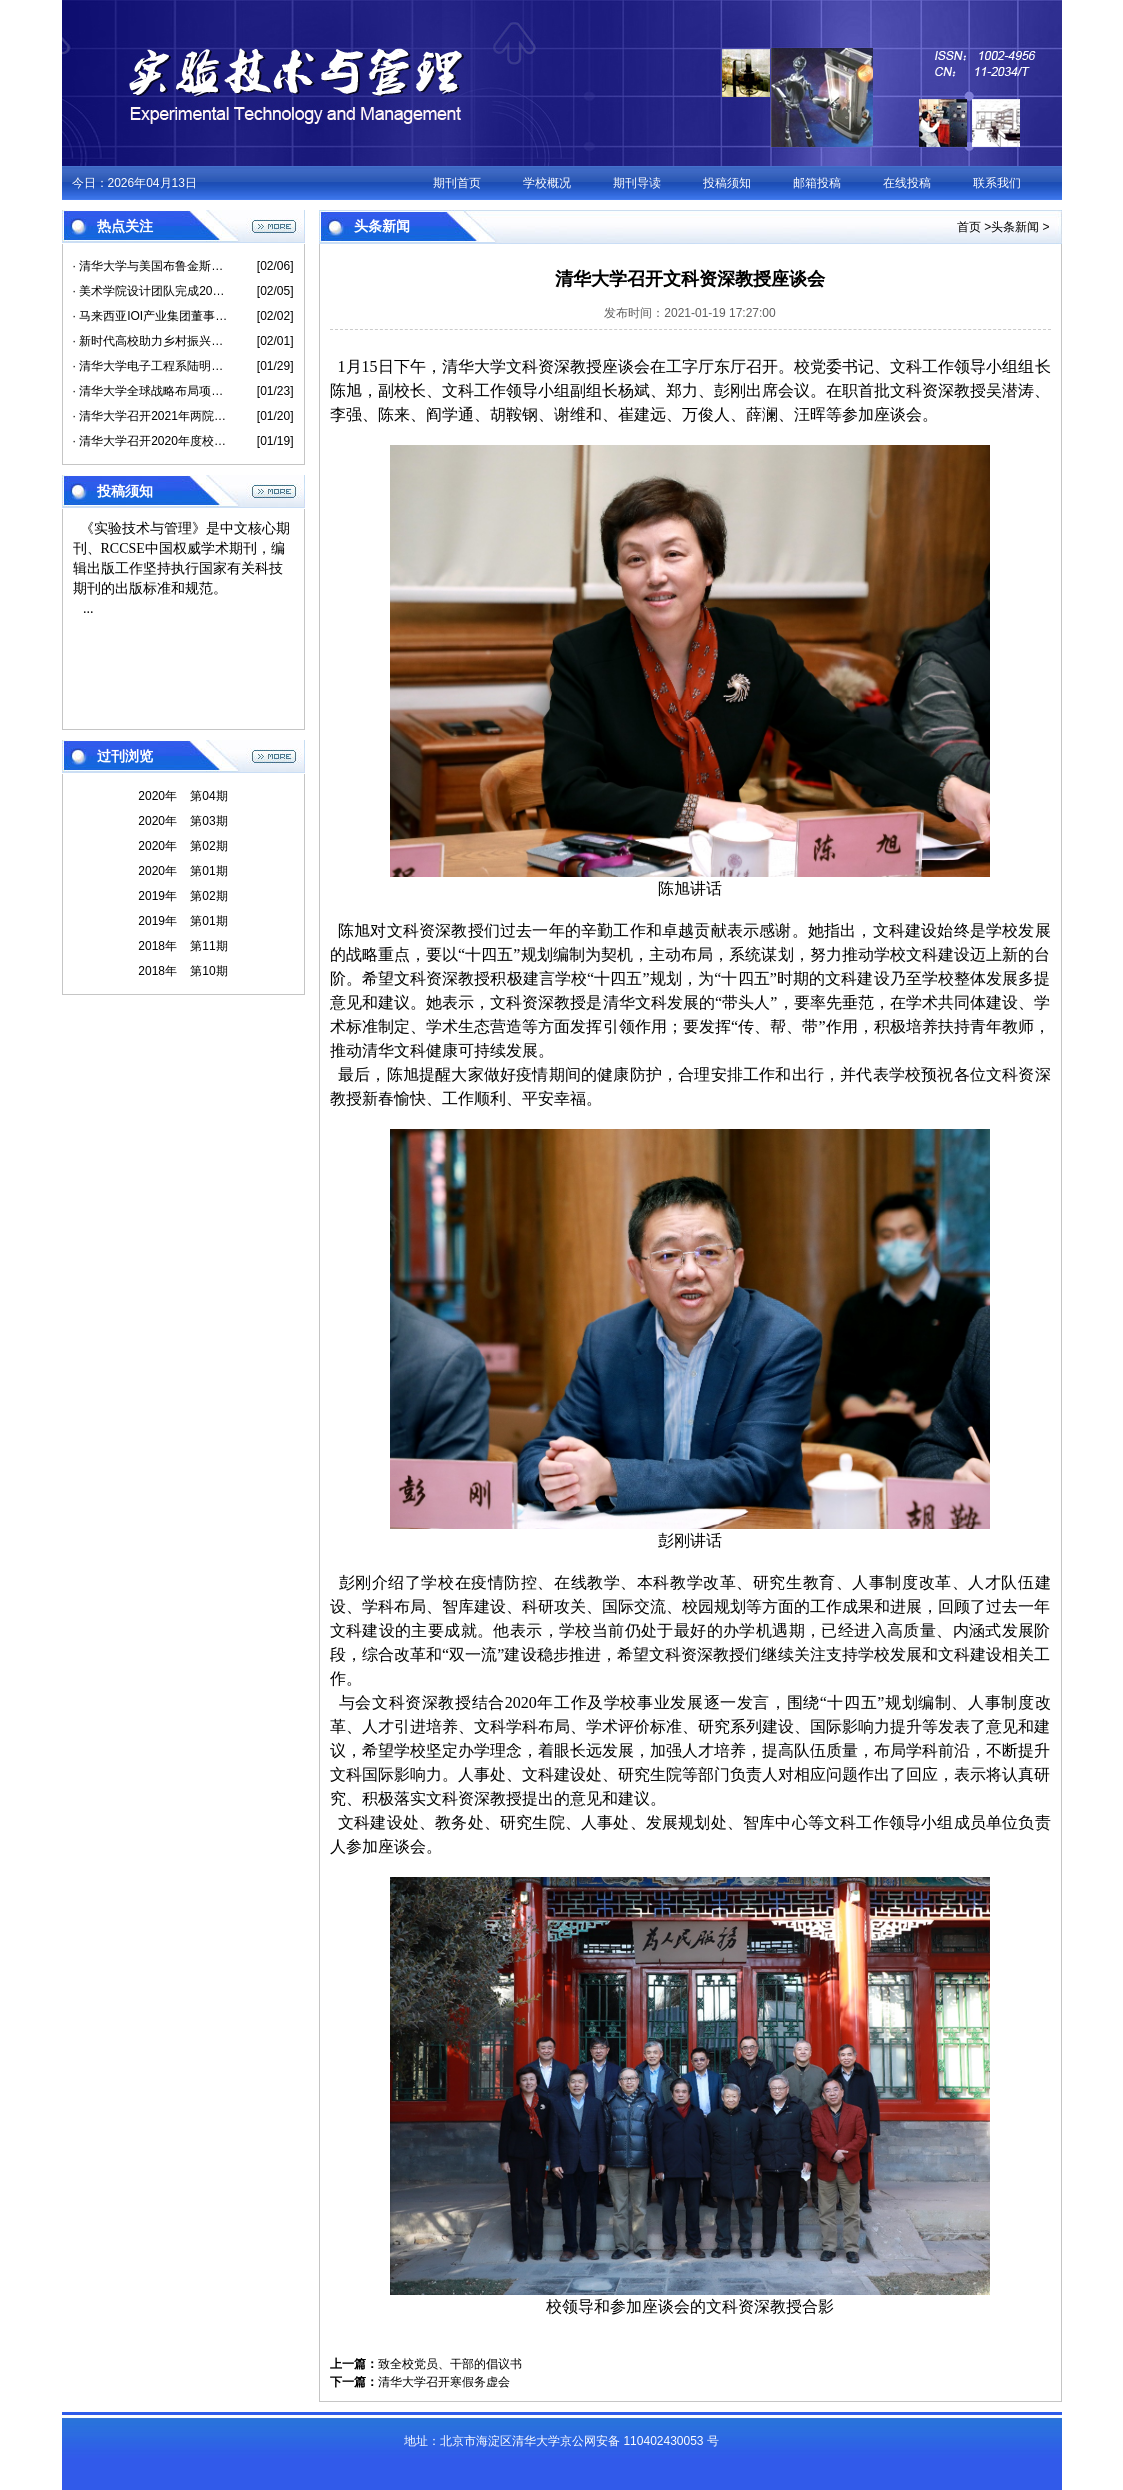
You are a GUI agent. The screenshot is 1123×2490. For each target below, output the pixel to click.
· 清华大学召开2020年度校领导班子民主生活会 (150, 441)
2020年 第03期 (182, 821)
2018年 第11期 (182, 946)
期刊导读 (637, 183)
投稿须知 (727, 183)
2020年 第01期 (182, 871)
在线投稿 (907, 183)
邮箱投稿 (817, 183)
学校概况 (547, 183)
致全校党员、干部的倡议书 (450, 2364)
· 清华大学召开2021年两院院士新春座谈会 (150, 416)
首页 (969, 227)
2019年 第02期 (182, 896)
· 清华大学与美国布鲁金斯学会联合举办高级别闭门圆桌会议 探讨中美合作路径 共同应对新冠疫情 (150, 266)
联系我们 (997, 183)
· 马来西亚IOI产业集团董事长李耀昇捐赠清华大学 (150, 316)
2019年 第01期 (182, 921)
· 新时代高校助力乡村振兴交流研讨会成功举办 (150, 341)
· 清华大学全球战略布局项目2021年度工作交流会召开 (150, 391)
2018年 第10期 (182, 971)
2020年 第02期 (182, 846)
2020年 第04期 (182, 796)
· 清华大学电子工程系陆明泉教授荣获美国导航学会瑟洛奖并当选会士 (150, 366)
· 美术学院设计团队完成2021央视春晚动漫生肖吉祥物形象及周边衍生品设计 (150, 291)
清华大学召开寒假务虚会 (444, 2382)
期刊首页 (457, 183)
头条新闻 (1015, 227)
